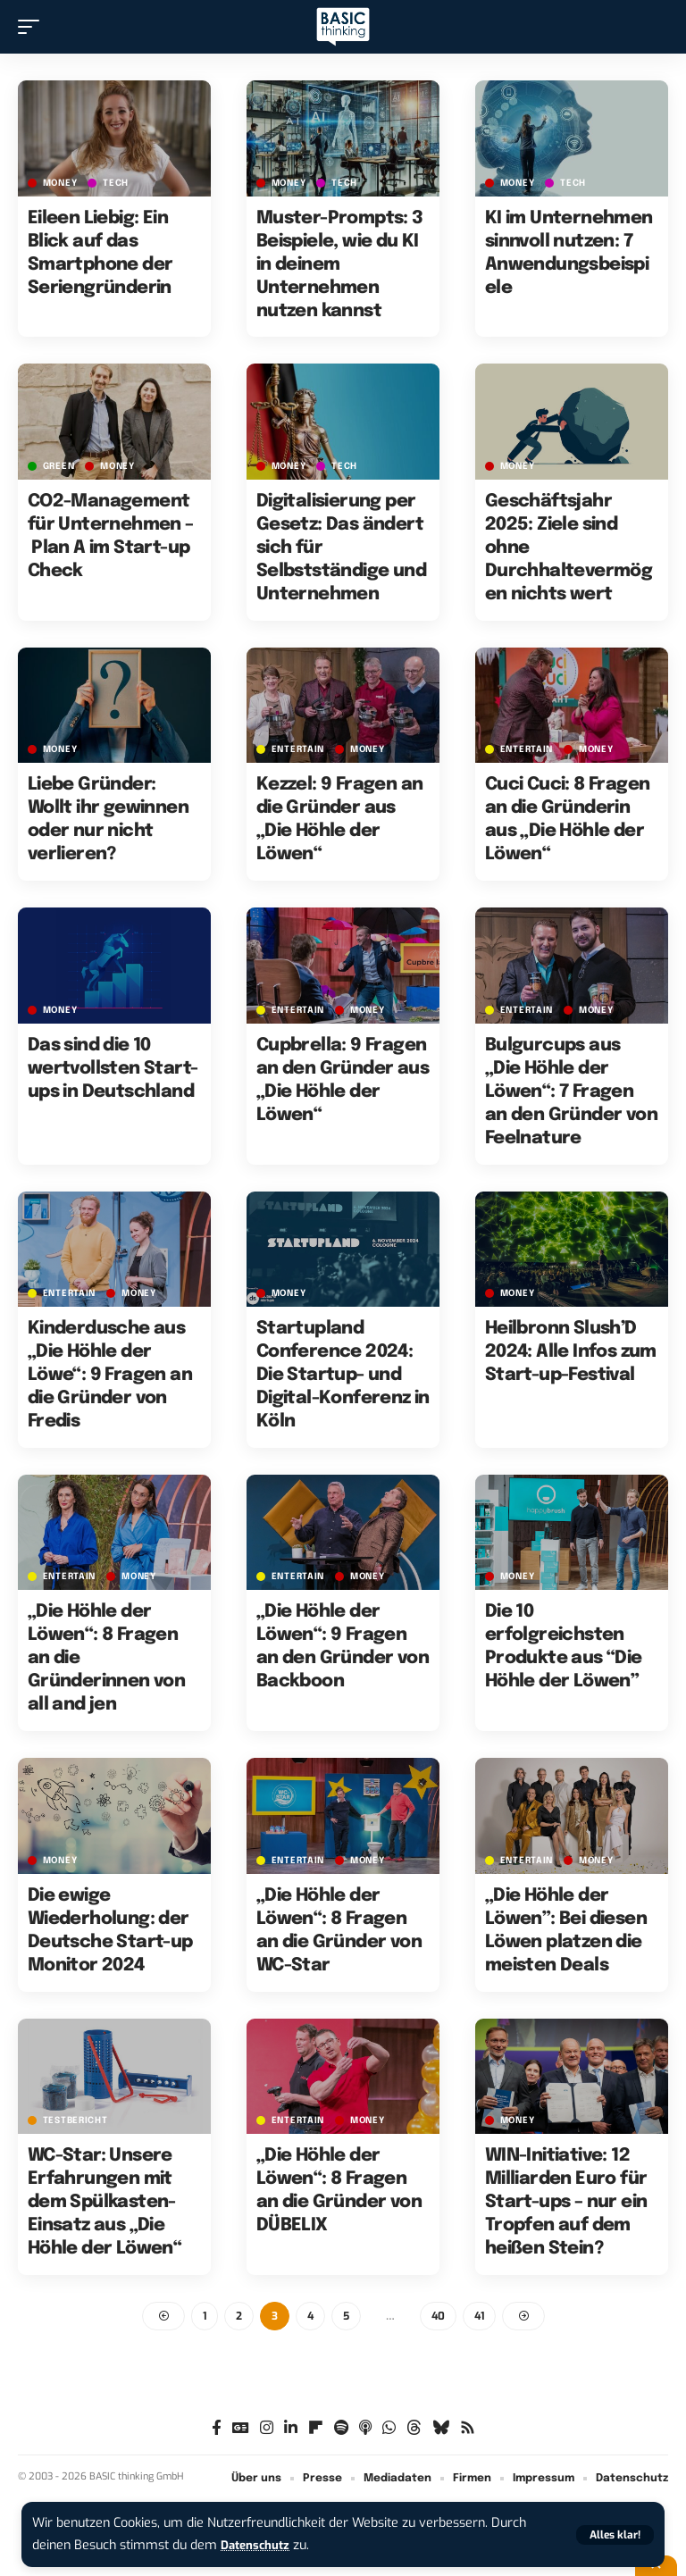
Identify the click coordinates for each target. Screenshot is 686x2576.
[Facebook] (216, 2430)
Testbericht (75, 2120)
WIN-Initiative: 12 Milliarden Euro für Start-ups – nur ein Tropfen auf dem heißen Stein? (566, 2202)
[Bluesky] (441, 2430)
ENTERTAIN (298, 749)
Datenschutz (259, 2545)
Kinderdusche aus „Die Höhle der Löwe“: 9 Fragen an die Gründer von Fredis (110, 1375)
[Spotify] (341, 2430)
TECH (116, 183)
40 (438, 2317)
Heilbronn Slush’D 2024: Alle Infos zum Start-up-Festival (571, 1351)
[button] (615, 2535)
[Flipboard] (316, 2430)
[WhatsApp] (389, 2430)
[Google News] (241, 2430)
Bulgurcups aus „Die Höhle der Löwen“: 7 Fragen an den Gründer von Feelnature (571, 1092)
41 (479, 2317)
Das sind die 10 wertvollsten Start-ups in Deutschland (113, 1068)
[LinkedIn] (291, 2430)
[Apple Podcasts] (365, 2430)
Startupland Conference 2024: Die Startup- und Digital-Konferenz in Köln (343, 1375)
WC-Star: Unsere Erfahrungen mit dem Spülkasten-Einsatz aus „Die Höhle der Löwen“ (104, 2202)
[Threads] (414, 2430)
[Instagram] (266, 2430)
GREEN (59, 466)
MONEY (60, 183)
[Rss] (468, 2430)
